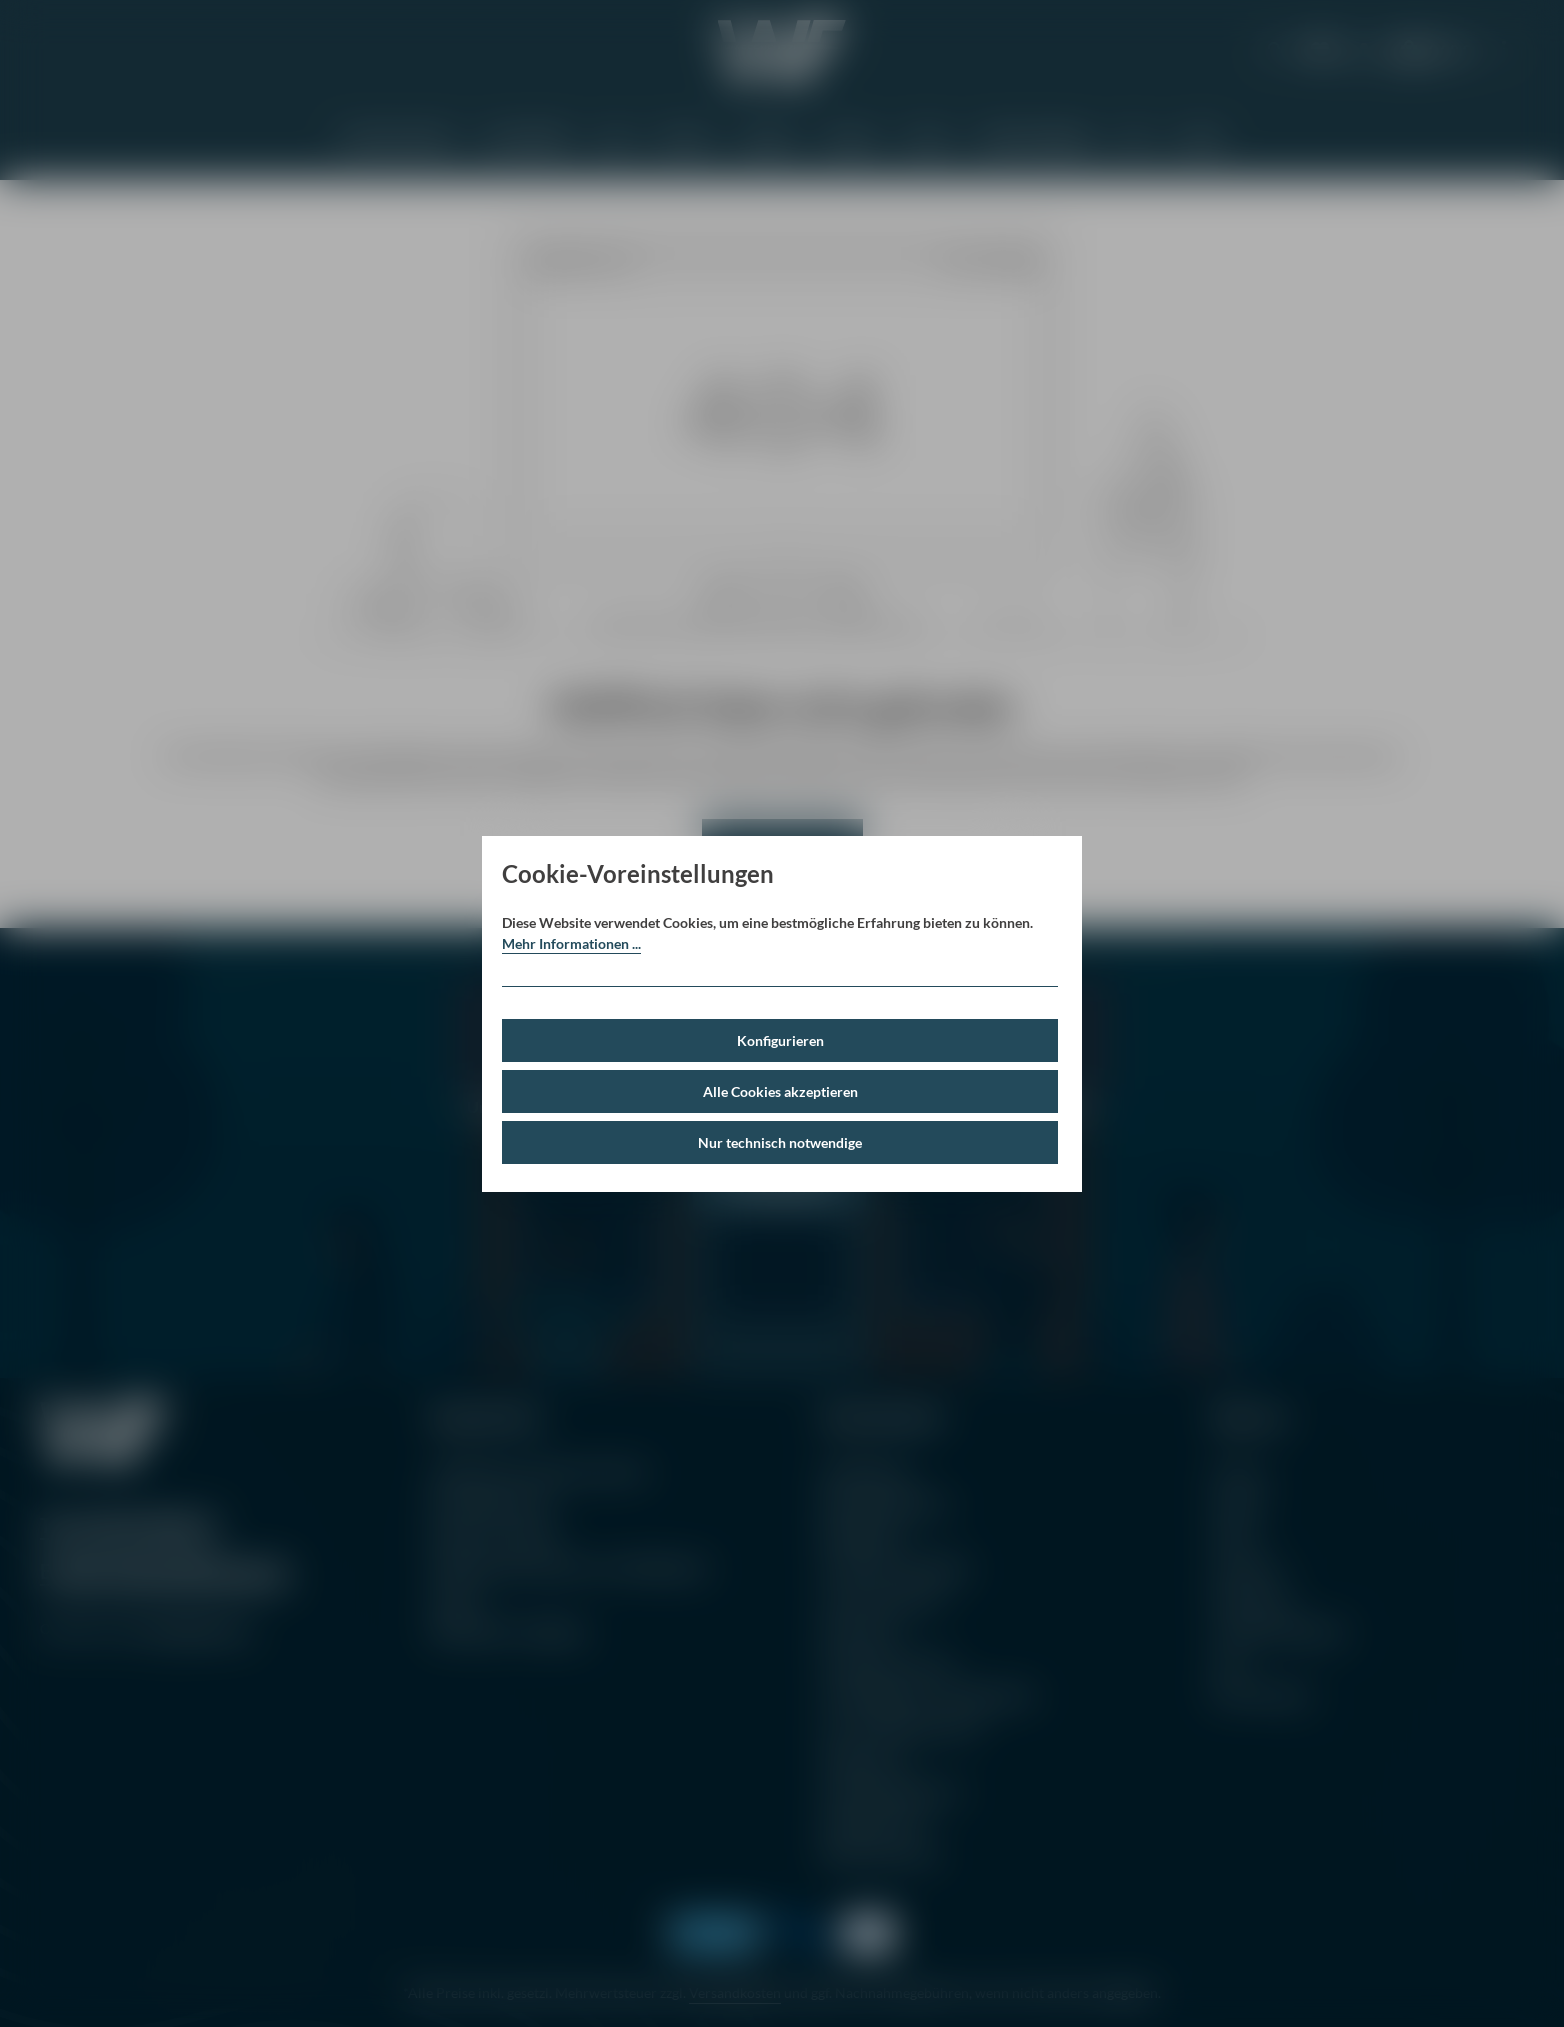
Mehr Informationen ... (571, 943)
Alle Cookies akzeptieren (780, 1091)
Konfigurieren (780, 1040)
